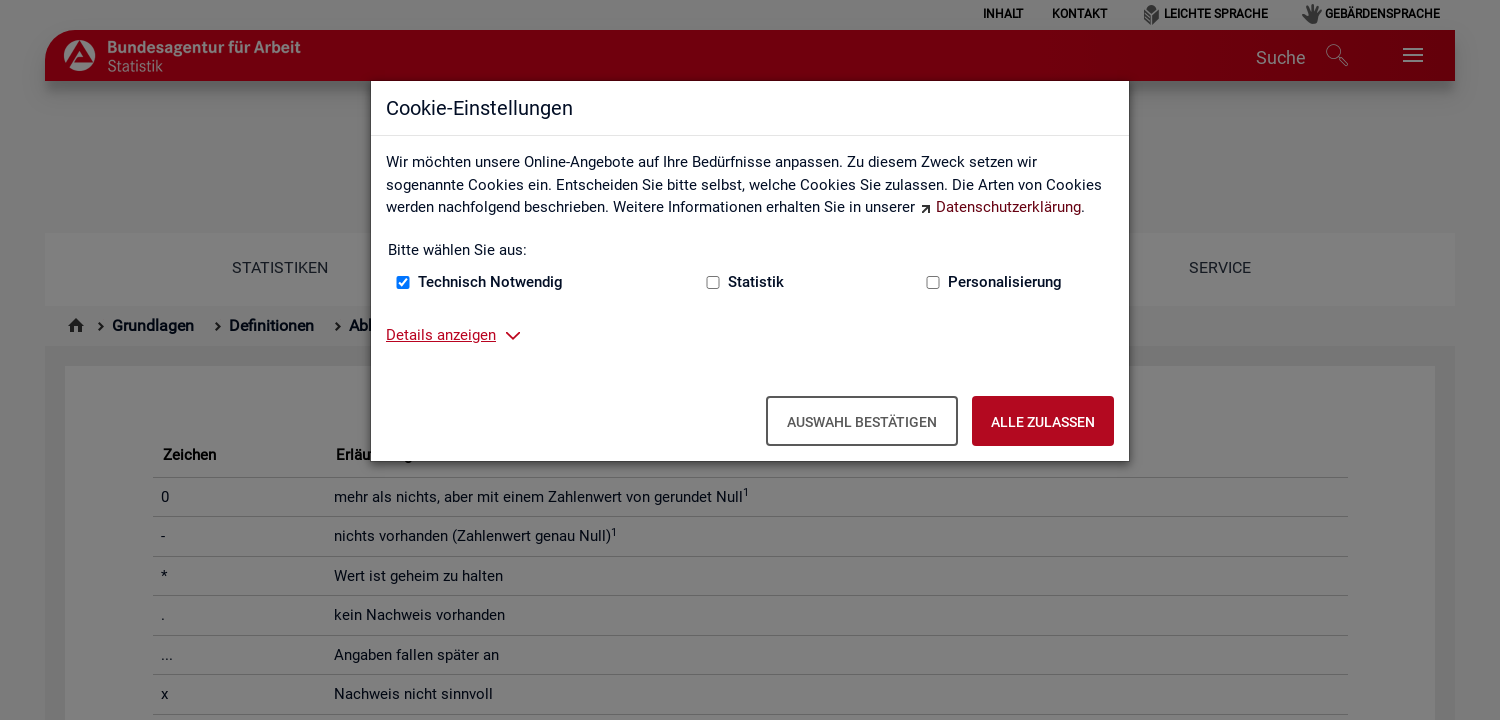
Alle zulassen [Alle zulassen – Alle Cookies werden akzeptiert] (1043, 422)
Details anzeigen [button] (441, 335)
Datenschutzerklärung (1008, 207)
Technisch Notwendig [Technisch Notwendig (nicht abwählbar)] (490, 282)
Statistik (756, 282)
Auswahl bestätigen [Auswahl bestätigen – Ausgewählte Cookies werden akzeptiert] (862, 422)
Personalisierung (1005, 282)
